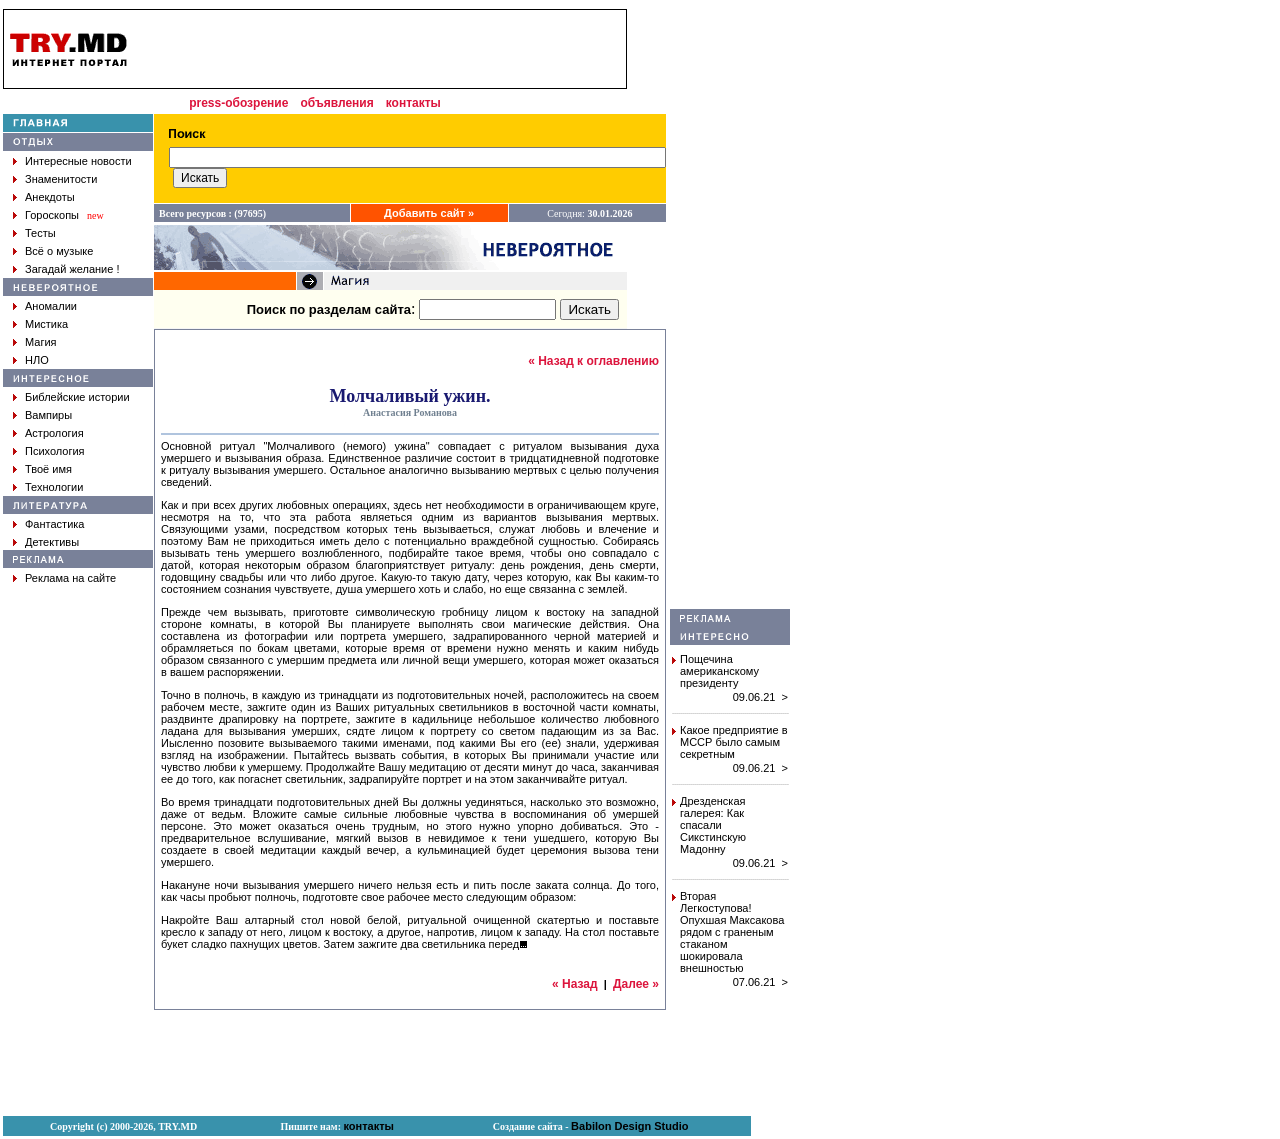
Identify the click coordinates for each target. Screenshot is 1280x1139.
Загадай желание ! (72, 269)
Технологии (54, 487)
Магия (41, 342)
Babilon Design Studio (629, 1126)
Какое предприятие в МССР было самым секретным (734, 742)
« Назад (575, 984)
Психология (55, 451)
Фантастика (54, 524)
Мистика (46, 324)
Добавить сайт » (429, 213)
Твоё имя (48, 469)
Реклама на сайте (70, 578)
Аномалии (51, 306)
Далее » (636, 984)
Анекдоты (50, 197)
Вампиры (48, 415)
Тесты (40, 233)
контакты (413, 103)
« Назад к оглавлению (593, 361)
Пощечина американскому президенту (719, 671)
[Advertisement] (730, 309)
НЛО (37, 360)
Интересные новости (78, 161)
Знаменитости (61, 179)
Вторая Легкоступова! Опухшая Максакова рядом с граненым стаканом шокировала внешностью (732, 932)
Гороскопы (52, 215)
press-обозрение (238, 103)
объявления (336, 103)
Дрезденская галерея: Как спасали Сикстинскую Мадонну (713, 825)
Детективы (52, 542)
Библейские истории (77, 397)
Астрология (54, 433)
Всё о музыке (59, 251)
